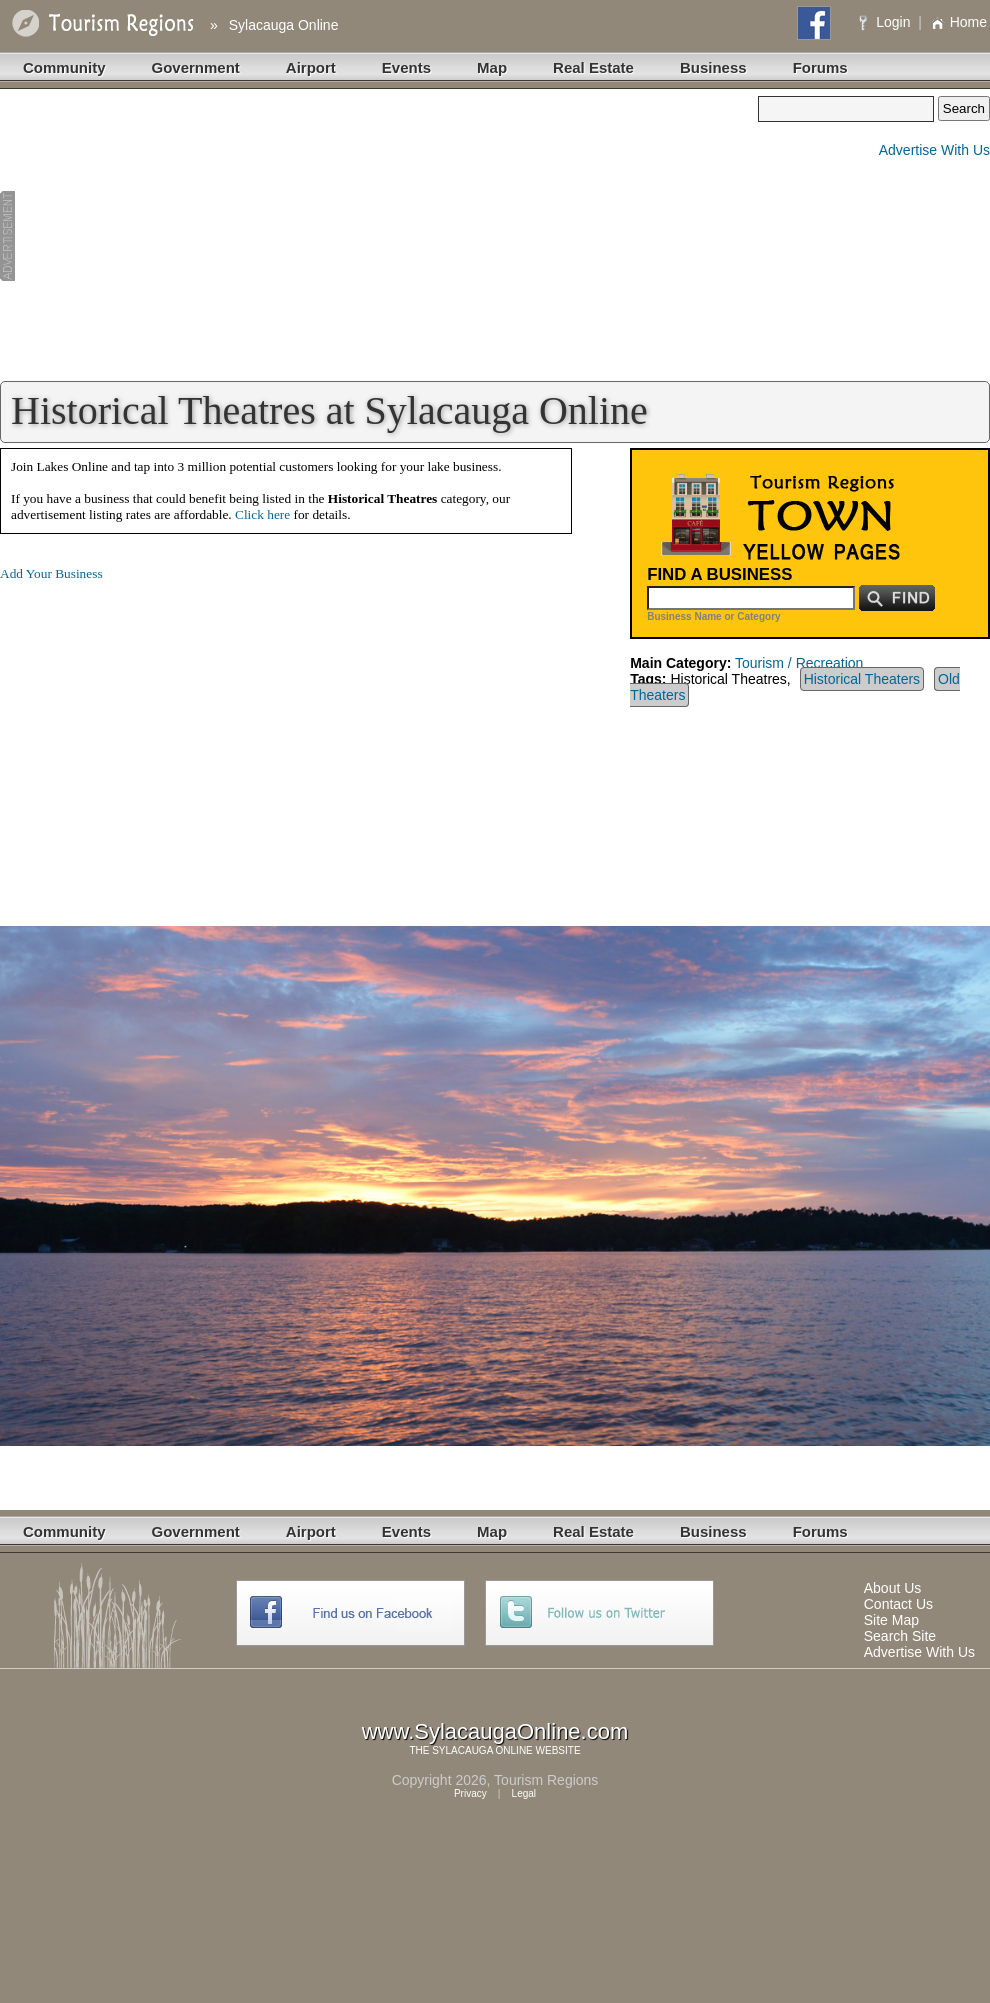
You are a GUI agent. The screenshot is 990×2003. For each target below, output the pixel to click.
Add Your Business (51, 573)
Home (958, 22)
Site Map (891, 1620)
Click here (262, 514)
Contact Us (898, 1604)
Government (196, 67)
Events (406, 67)
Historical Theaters (862, 679)
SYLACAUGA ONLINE (482, 1750)
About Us (893, 1588)
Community (64, 67)
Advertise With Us (934, 150)
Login (886, 22)
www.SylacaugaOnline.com (495, 1731)
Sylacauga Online (284, 25)
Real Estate (593, 67)
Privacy (470, 1793)
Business (713, 67)
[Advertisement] (379, 236)
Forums (820, 67)
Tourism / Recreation (799, 663)
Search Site (900, 1636)
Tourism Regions (546, 1780)
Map (492, 67)
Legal (524, 1793)
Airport (311, 67)
